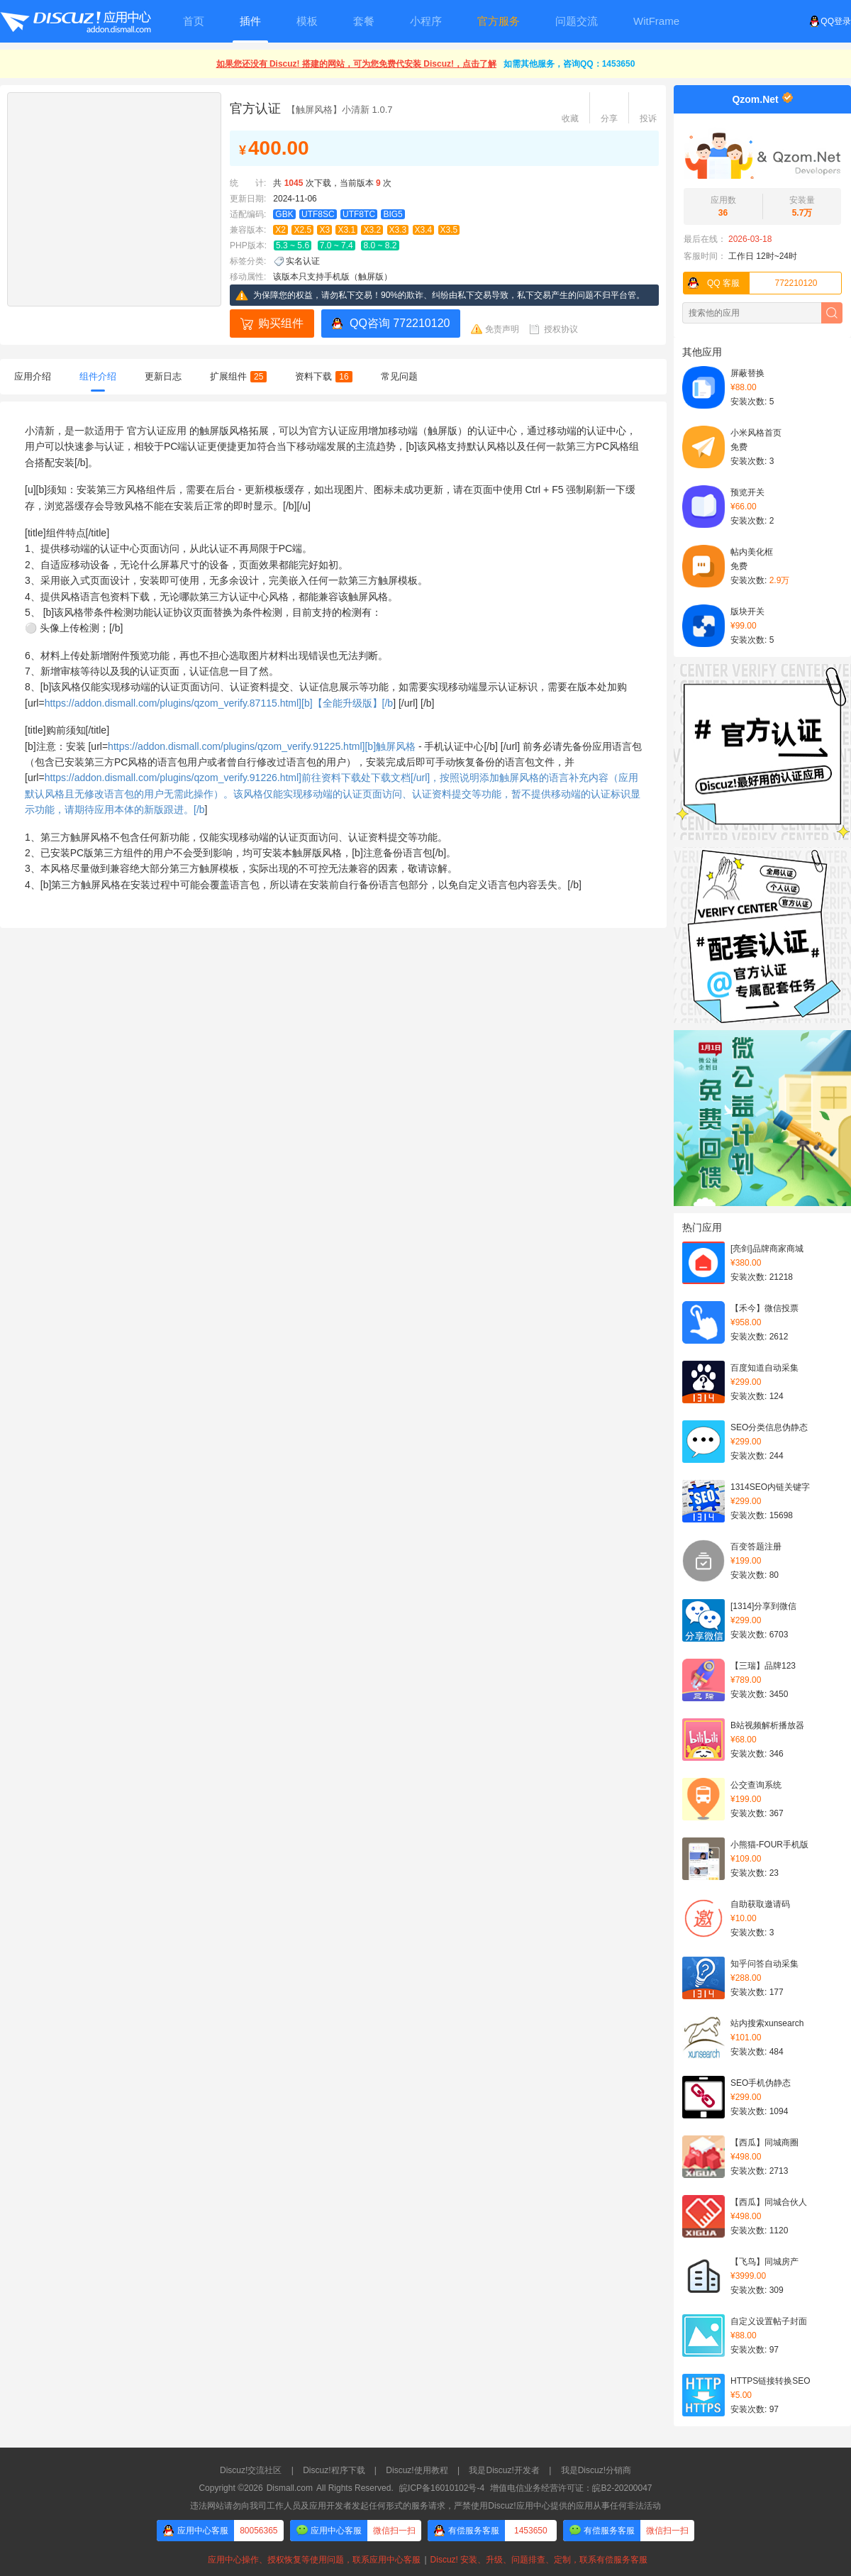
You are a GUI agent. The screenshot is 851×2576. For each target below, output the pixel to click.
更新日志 (163, 376)
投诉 (648, 118)
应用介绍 (32, 376)
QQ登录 (830, 21)
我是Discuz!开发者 (504, 2470)
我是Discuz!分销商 (596, 2470)
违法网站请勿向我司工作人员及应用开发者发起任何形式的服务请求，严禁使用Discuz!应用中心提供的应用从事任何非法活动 (425, 2506)
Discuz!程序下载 (334, 2470)
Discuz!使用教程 (416, 2470)
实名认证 (303, 261)
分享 (609, 118)
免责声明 (502, 329)
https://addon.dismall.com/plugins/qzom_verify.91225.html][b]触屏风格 (262, 746)
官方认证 (255, 108)
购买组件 (281, 323)
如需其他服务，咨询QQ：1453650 (569, 64)
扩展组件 (238, 376)
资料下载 (323, 376)
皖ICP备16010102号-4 (441, 2488)
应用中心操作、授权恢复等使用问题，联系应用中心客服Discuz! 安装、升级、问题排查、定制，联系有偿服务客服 (425, 2560)
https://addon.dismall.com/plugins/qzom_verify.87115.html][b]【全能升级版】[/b (219, 703)
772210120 (751, 283)
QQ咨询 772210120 (400, 323)
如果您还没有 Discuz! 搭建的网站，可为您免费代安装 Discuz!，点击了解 (356, 64)
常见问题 (399, 376)
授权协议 (561, 329)
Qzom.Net (755, 99)
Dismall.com (290, 2488)
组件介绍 (97, 376)
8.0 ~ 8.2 (379, 245)
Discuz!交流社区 (251, 2470)
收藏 (570, 118)
